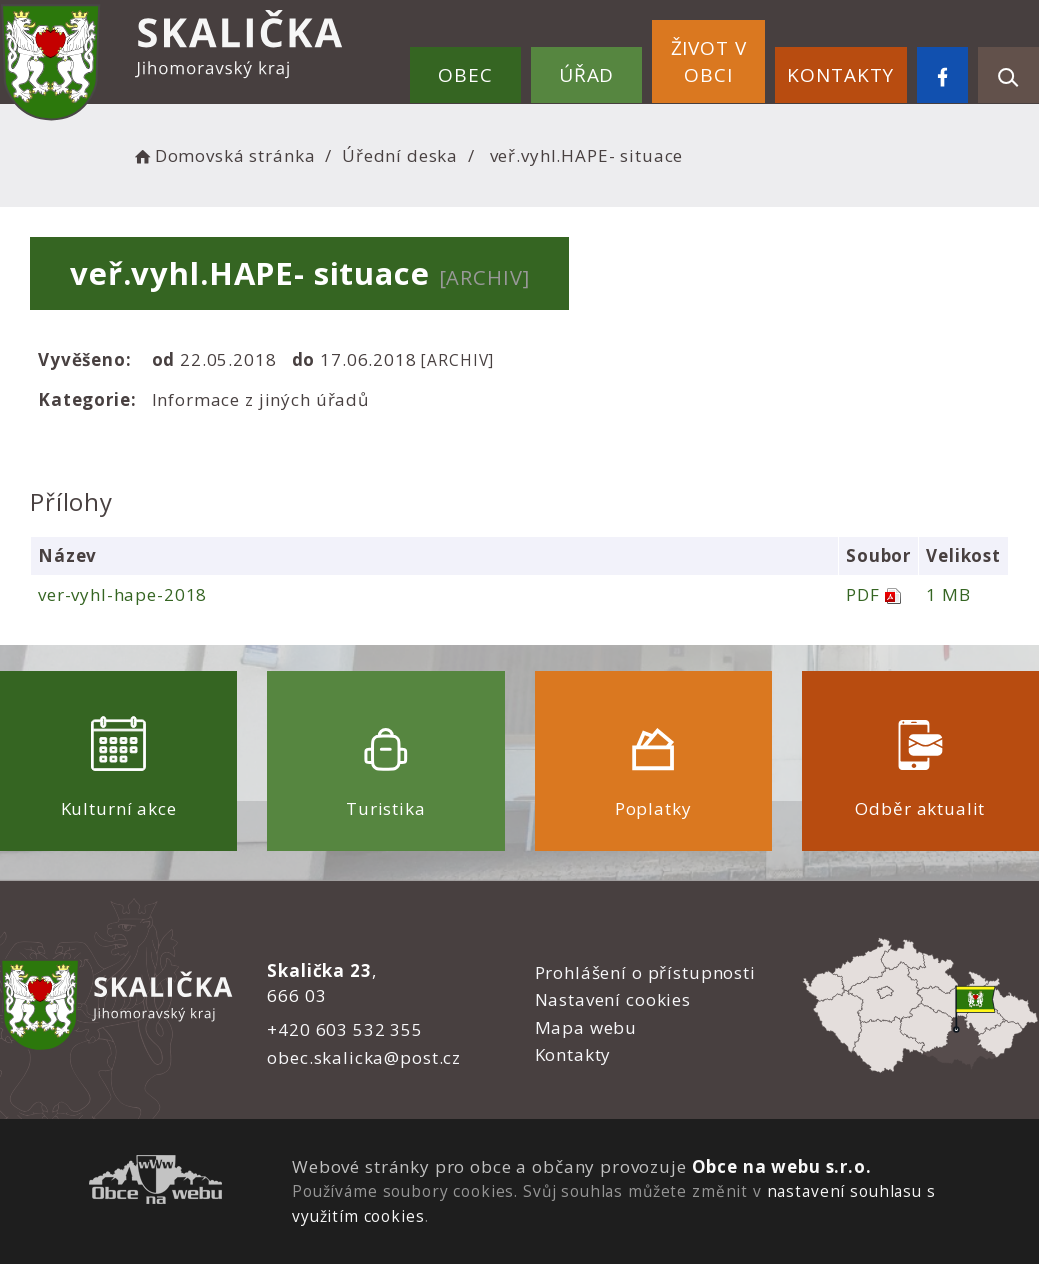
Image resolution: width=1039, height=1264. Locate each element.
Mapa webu (586, 1027)
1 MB (948, 594)
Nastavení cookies (613, 999)
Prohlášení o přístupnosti (645, 972)
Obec (465, 75)
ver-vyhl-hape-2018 (122, 594)
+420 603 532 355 (345, 1029)
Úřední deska (400, 155)
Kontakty (840, 75)
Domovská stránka (223, 155)
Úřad (586, 75)
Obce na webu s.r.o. (782, 1166)
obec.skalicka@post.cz (364, 1057)
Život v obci (709, 61)
